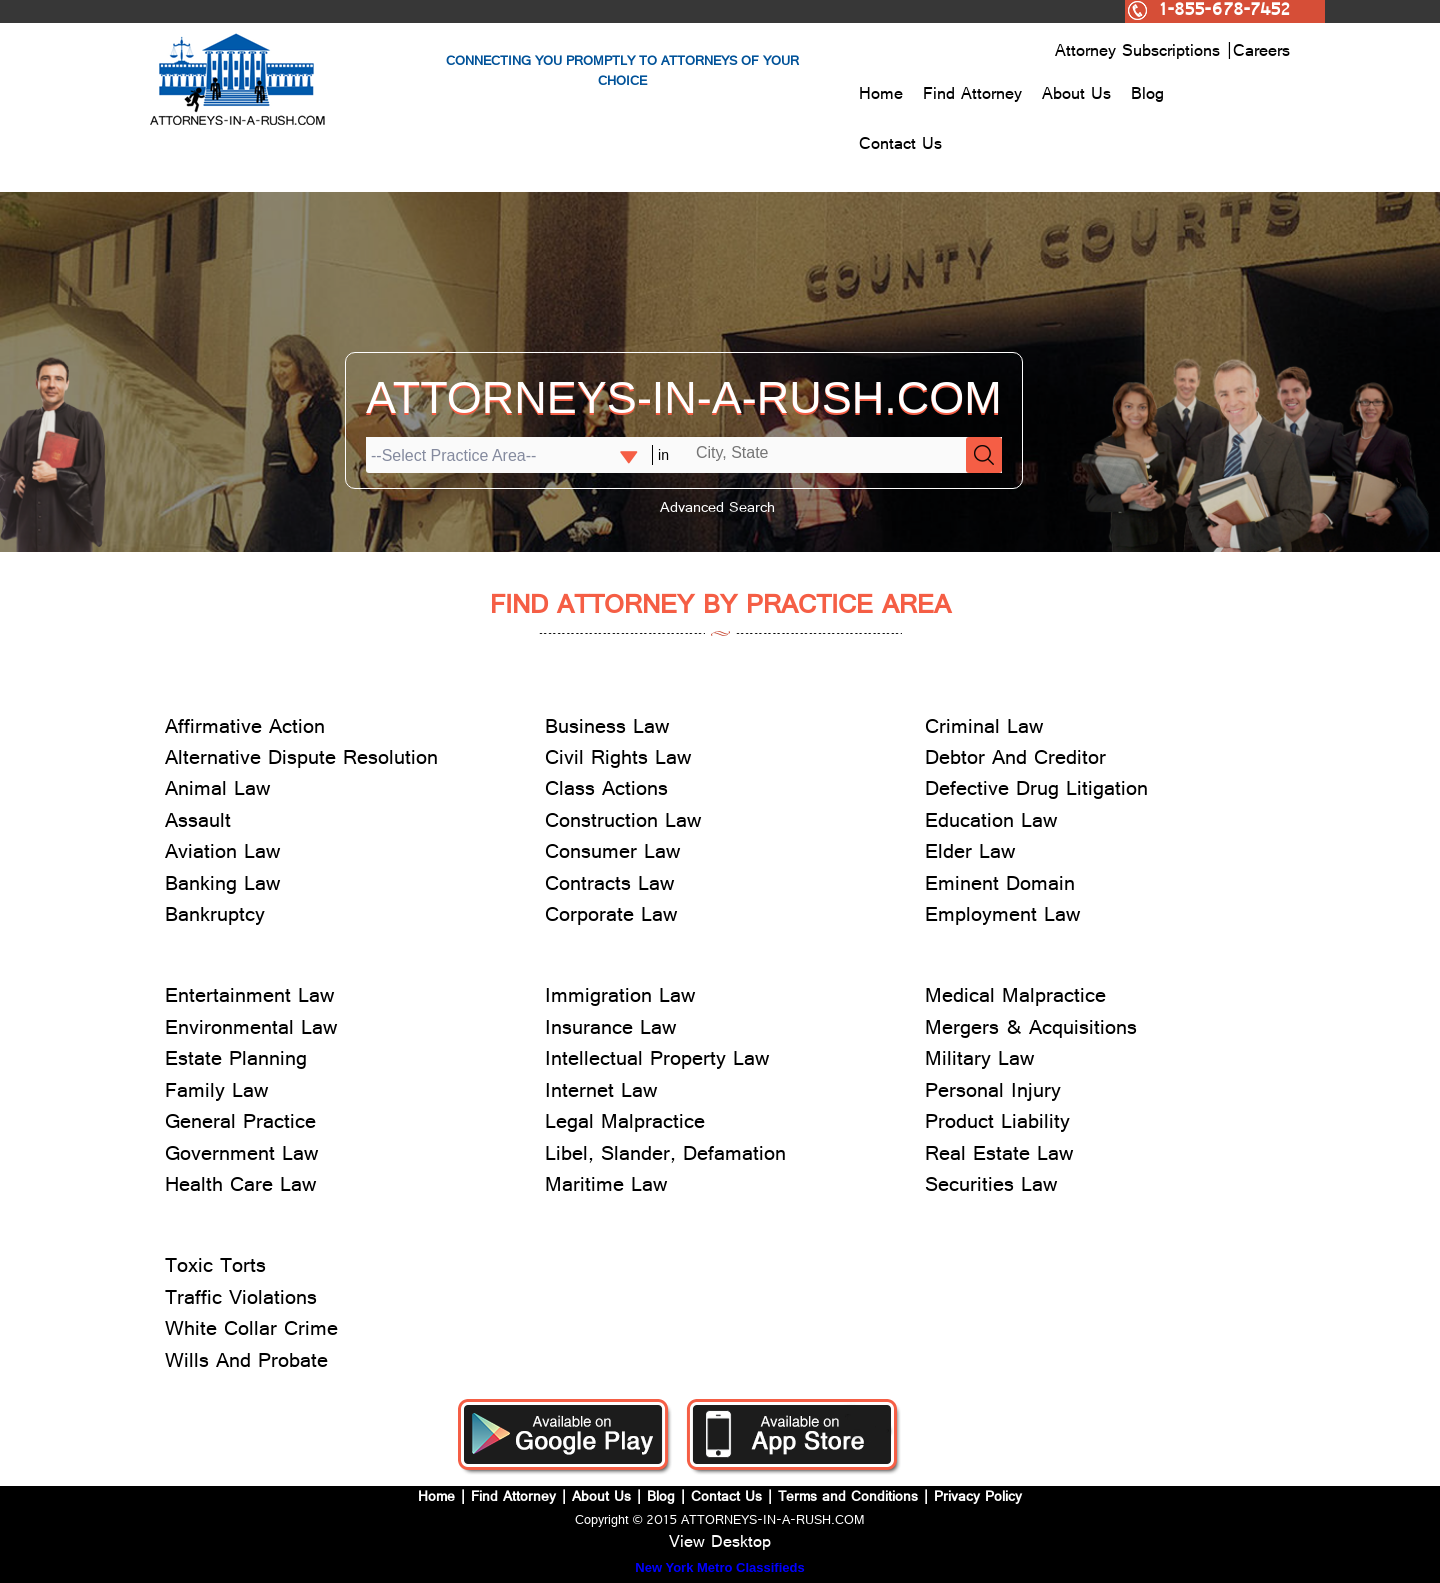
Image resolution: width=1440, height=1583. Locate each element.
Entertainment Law (249, 998)
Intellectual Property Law (657, 1061)
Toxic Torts (215, 1268)
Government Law (241, 1156)
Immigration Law (620, 998)
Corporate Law (611, 917)
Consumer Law (612, 854)
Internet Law (601, 1093)
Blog (1147, 96)
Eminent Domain (1000, 886)
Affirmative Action (245, 729)
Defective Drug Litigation (1036, 791)
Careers (1261, 53)
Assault (198, 823)
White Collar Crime (251, 1331)
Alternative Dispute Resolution (301, 760)
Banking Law (222, 886)
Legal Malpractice (625, 1124)
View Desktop (720, 1544)
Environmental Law (251, 1030)
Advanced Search (717, 509)
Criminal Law (984, 729)
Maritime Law (606, 1187)
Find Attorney (972, 96)
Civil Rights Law (618, 760)
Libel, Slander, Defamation (665, 1156)
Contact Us (900, 146)
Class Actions (606, 791)
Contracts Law (609, 886)
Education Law (991, 823)
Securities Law (991, 1187)
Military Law (979, 1061)
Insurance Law (610, 1030)
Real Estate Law (999, 1156)
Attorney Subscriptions (1140, 53)
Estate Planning (236, 1061)
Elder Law (970, 854)
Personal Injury (993, 1093)
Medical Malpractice (1015, 998)
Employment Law (1002, 917)
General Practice (240, 1124)
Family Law (216, 1093)
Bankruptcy (215, 917)
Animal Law (217, 791)
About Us (1076, 96)
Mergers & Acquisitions (1031, 1030)
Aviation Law (222, 854)
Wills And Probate (246, 1363)
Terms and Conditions (848, 1498)
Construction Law (623, 823)
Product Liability (997, 1124)
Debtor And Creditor (1015, 760)
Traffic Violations (241, 1300)
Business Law (607, 729)
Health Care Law (240, 1187)
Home (881, 96)
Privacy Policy (978, 1498)
